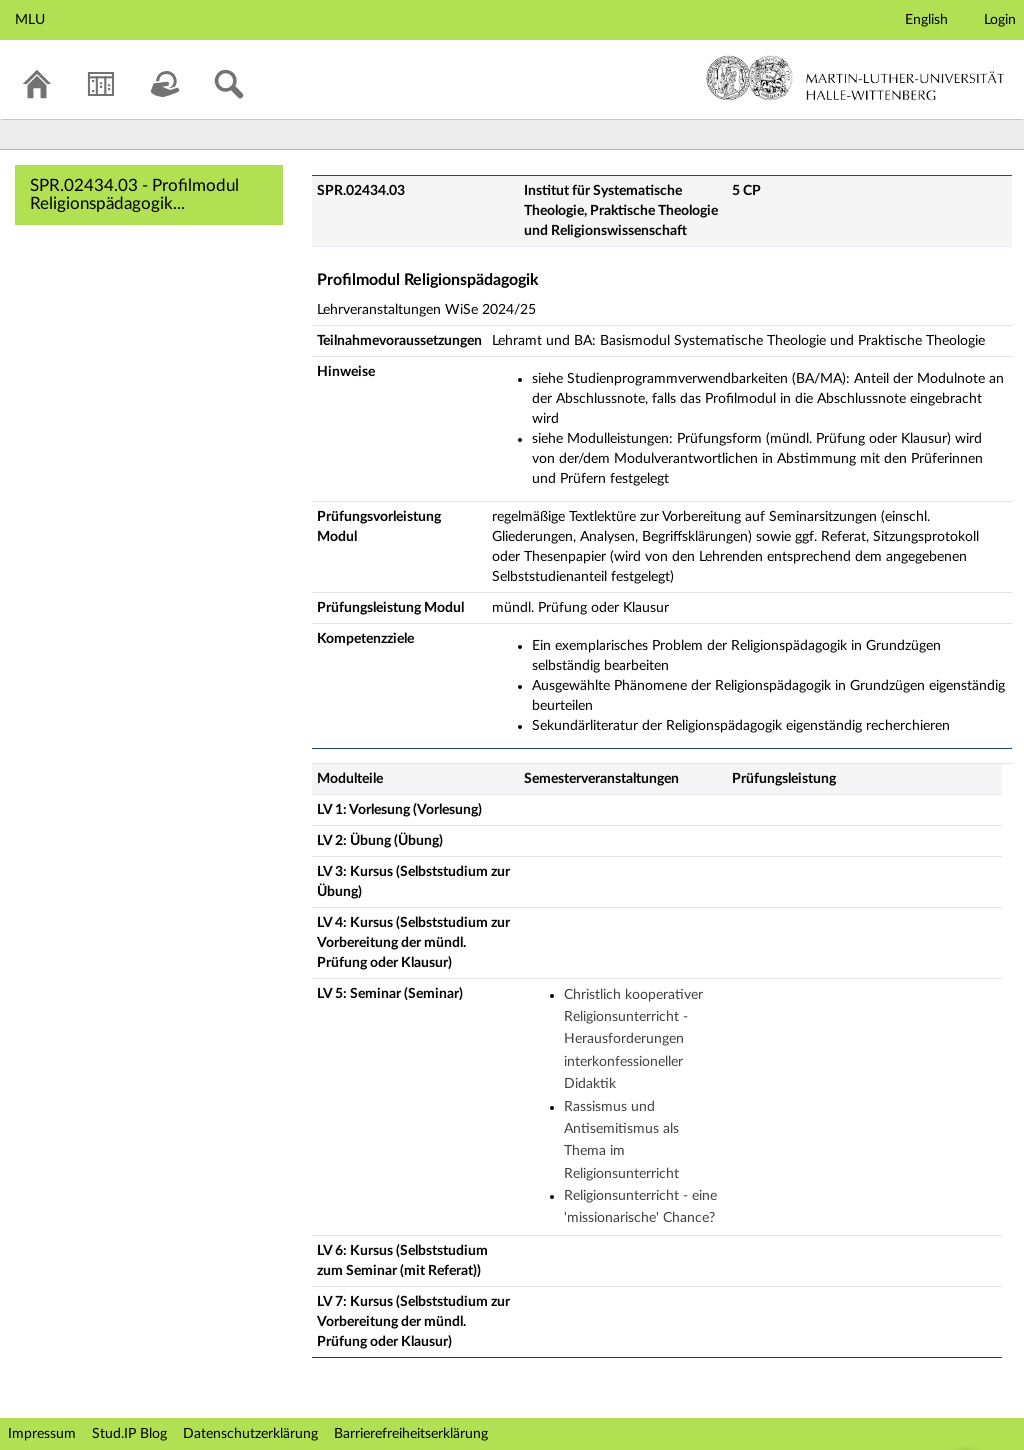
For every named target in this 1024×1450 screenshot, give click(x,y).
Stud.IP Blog (129, 1434)
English (926, 20)
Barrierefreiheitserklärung (411, 1434)
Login (1000, 20)
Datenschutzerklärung (250, 1434)
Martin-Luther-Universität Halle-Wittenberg (855, 78)
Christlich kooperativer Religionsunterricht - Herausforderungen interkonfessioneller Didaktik (633, 1040)
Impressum (42, 1434)
